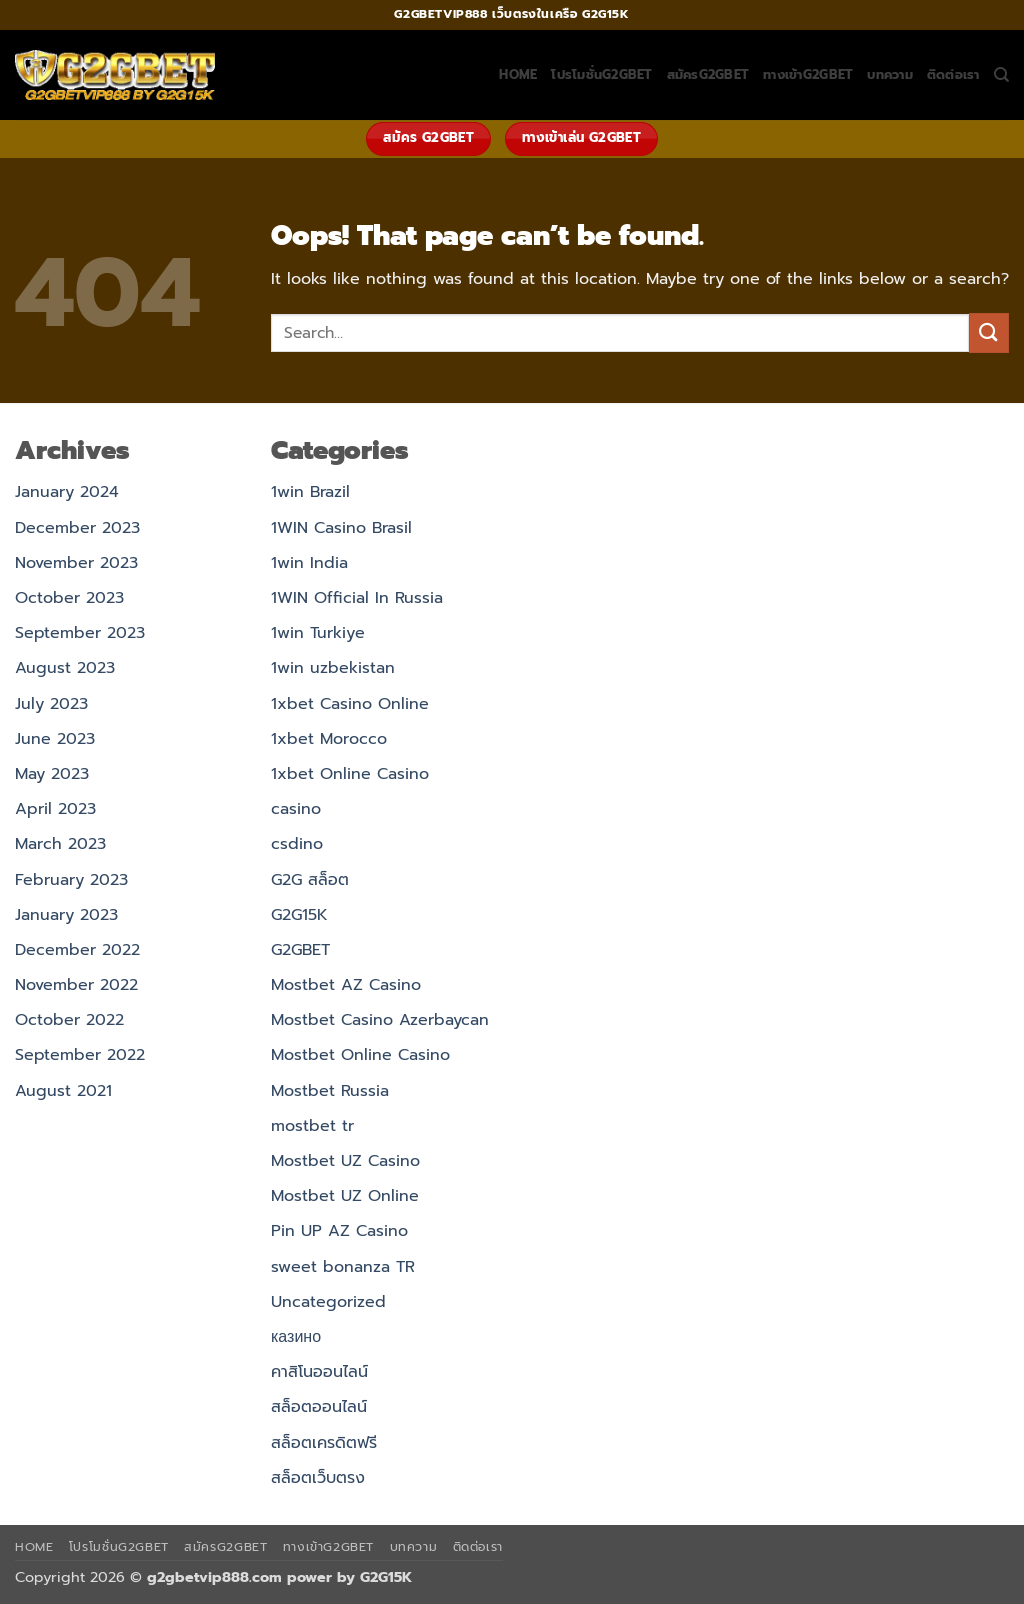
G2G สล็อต (310, 880)
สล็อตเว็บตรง (318, 1478)
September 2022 (80, 1055)
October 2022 (69, 1020)
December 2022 (77, 950)
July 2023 (51, 704)
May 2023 (52, 774)
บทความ (890, 74)
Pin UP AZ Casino (339, 1231)
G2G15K (299, 915)
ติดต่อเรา (953, 74)
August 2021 (63, 1091)
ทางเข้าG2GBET (808, 74)
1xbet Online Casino (350, 774)
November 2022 (76, 985)
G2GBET (300, 950)
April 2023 (55, 809)
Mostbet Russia (330, 1091)
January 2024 (67, 492)
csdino (297, 844)
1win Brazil (310, 492)
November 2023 (76, 563)
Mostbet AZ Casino (346, 985)
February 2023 (71, 880)
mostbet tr (312, 1126)
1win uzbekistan (333, 668)
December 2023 (77, 528)
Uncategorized (328, 1302)
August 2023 (65, 668)
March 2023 (60, 844)
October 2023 (69, 598)
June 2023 (55, 739)
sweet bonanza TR (343, 1267)
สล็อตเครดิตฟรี (324, 1443)
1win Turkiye (318, 633)
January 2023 (66, 915)
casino (296, 809)
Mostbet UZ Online (345, 1196)
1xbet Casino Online (350, 704)
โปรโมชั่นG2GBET (601, 74)
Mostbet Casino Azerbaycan (380, 1020)
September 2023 (80, 633)
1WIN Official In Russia (357, 598)
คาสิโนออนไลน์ (319, 1372)
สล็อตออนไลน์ (319, 1407)
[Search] (1001, 75)
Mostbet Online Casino (360, 1055)
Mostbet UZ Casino (345, 1161)
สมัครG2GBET (708, 74)
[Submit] (989, 332)
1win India (309, 563)
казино (296, 1337)
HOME (518, 74)
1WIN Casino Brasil (341, 528)
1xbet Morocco (329, 739)
